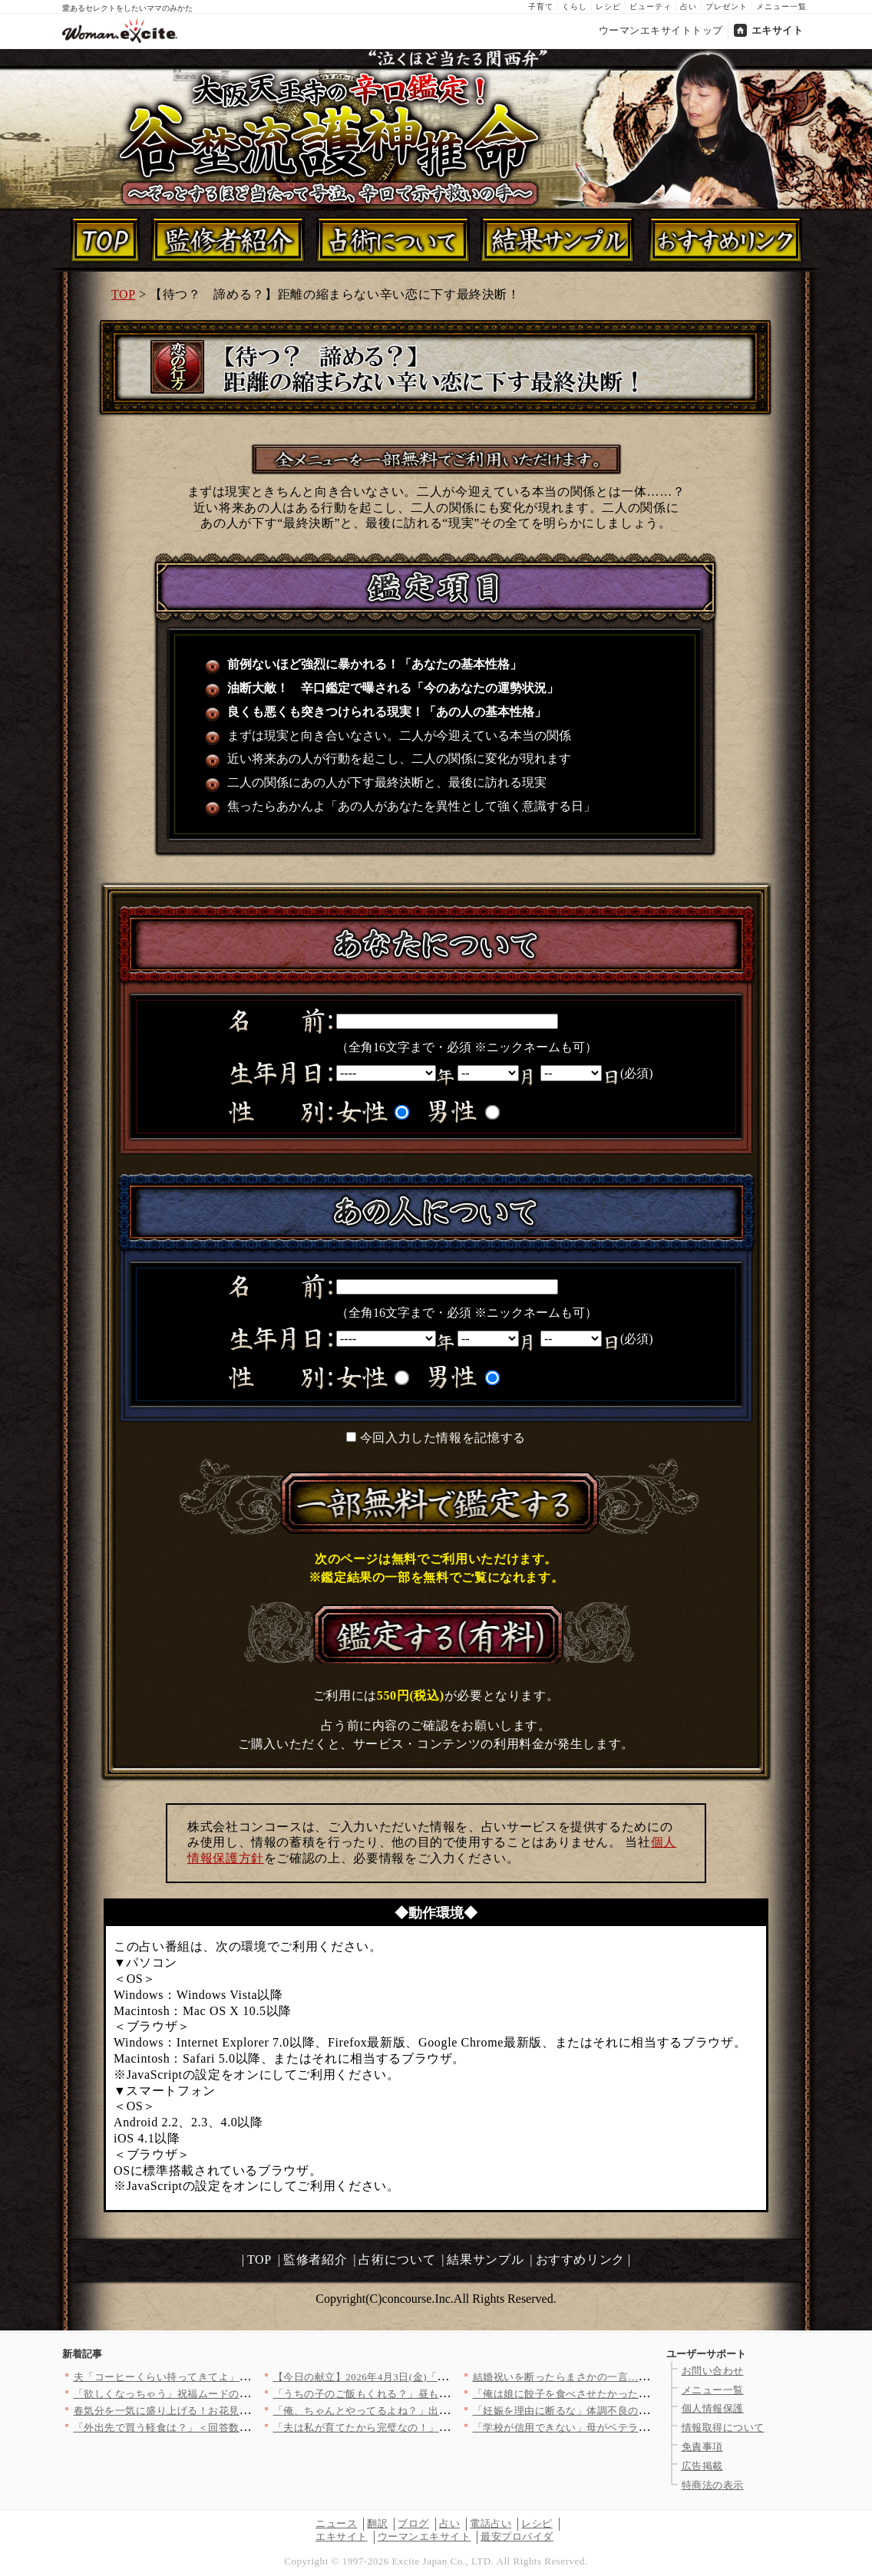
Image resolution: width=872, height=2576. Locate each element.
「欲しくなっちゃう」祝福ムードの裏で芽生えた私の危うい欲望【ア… (240, 2394)
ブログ (413, 2523)
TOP (123, 294)
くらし (574, 6)
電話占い (490, 2523)
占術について (396, 2259)
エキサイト (777, 30)
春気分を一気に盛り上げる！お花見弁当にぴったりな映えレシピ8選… (237, 2410)
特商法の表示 (713, 2485)
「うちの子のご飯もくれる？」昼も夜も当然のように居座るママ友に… (439, 2394)
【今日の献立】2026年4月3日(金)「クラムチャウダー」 (402, 2377)
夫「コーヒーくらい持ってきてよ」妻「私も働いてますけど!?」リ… (234, 2377)
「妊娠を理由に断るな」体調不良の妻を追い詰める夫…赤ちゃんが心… (639, 2410)
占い (688, 6)
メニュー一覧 (781, 6)
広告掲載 (702, 2466)
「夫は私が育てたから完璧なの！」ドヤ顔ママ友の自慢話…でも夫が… (439, 2427)
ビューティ (650, 6)
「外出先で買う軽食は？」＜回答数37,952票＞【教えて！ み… (220, 2427)
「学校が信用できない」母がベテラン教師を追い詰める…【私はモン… (639, 2427)
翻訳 (377, 2523)
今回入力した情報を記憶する (443, 1437)
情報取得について (723, 2427)
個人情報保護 (713, 2408)
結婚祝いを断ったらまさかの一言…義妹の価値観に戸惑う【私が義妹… (639, 2377)
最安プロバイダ (517, 2536)
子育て (540, 6)
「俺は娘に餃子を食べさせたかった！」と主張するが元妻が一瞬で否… (639, 2394)
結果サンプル (485, 2259)
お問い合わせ (713, 2370)
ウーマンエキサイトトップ (661, 30)
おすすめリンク (580, 2259)
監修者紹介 (315, 2259)
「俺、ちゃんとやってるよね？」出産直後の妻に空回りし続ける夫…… (439, 2410)
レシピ (608, 6)
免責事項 (702, 2446)
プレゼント (726, 6)
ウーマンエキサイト (424, 2536)
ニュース (336, 2523)
